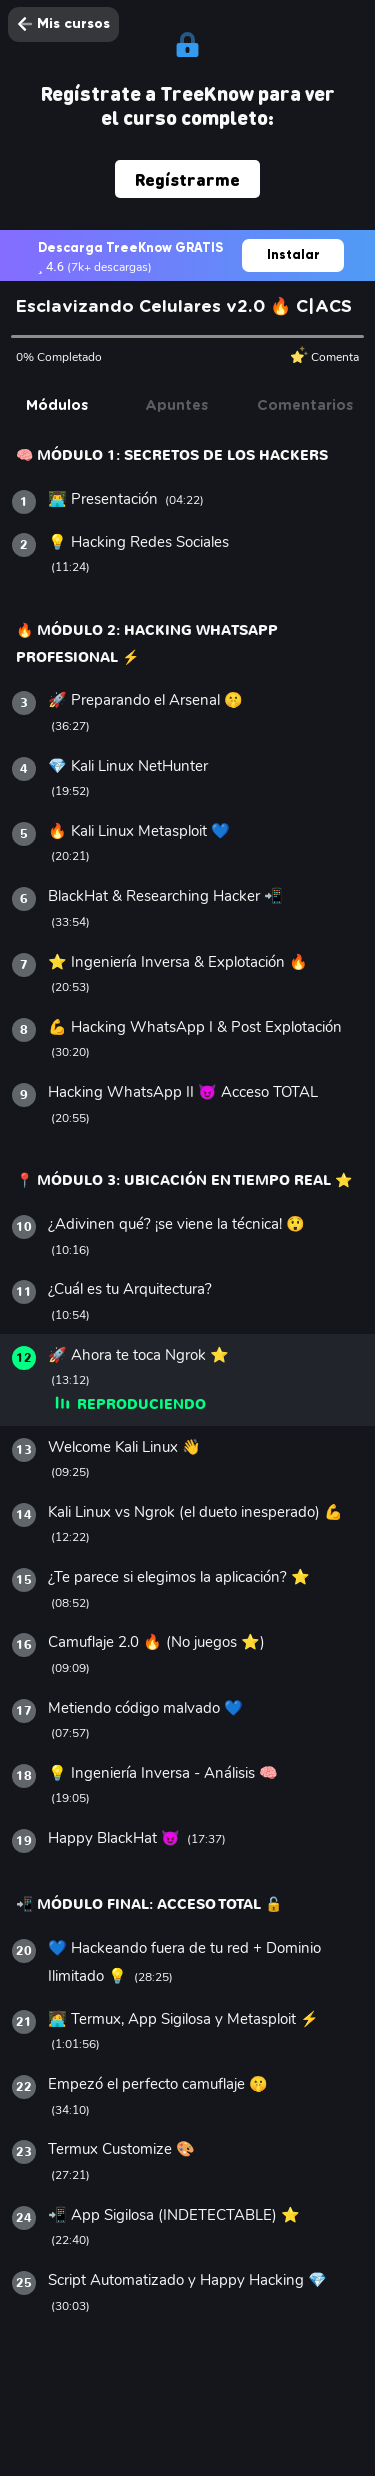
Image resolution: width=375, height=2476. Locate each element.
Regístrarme (187, 179)
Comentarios (305, 406)
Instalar (293, 255)
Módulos (57, 406)
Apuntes (176, 406)
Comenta (325, 356)
